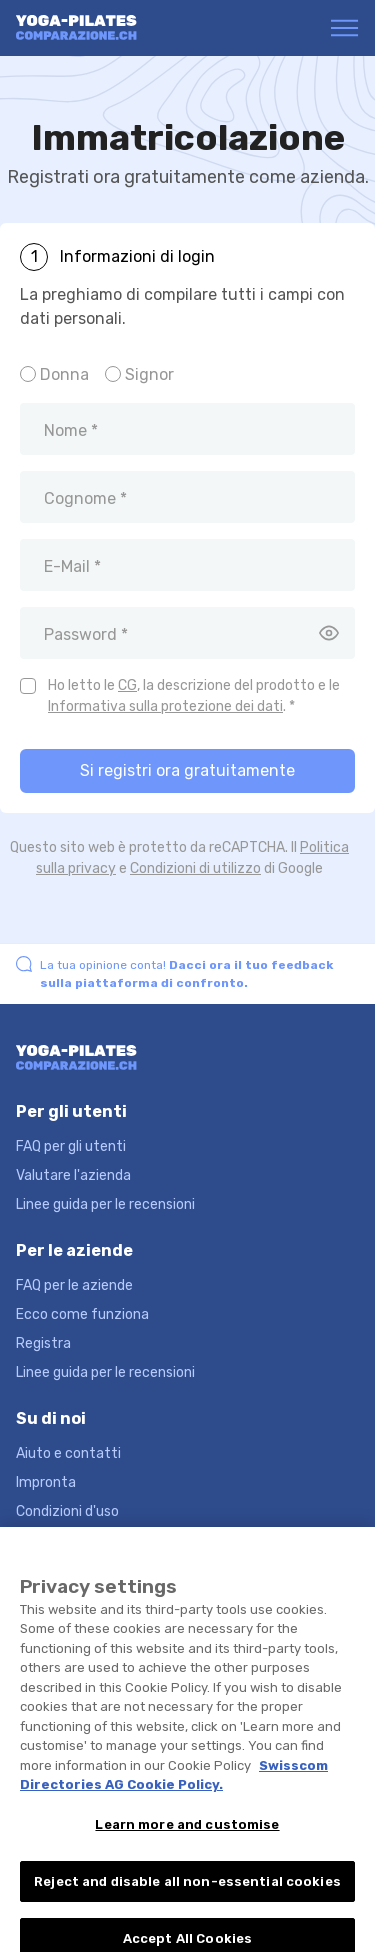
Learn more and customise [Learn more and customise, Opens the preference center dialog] (187, 1835)
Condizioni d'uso (67, 1511)
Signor (149, 374)
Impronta (46, 1482)
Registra (43, 1343)
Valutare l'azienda (73, 1175)
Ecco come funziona (82, 1314)
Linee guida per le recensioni (105, 1204)
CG (127, 685)
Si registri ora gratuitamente (187, 770)
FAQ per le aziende (74, 1285)
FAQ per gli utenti (71, 1146)
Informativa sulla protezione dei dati (165, 706)
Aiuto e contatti (68, 1453)
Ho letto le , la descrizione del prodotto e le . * (194, 696)
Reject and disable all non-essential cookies (187, 1892)
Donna (64, 374)
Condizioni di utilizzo (195, 868)
